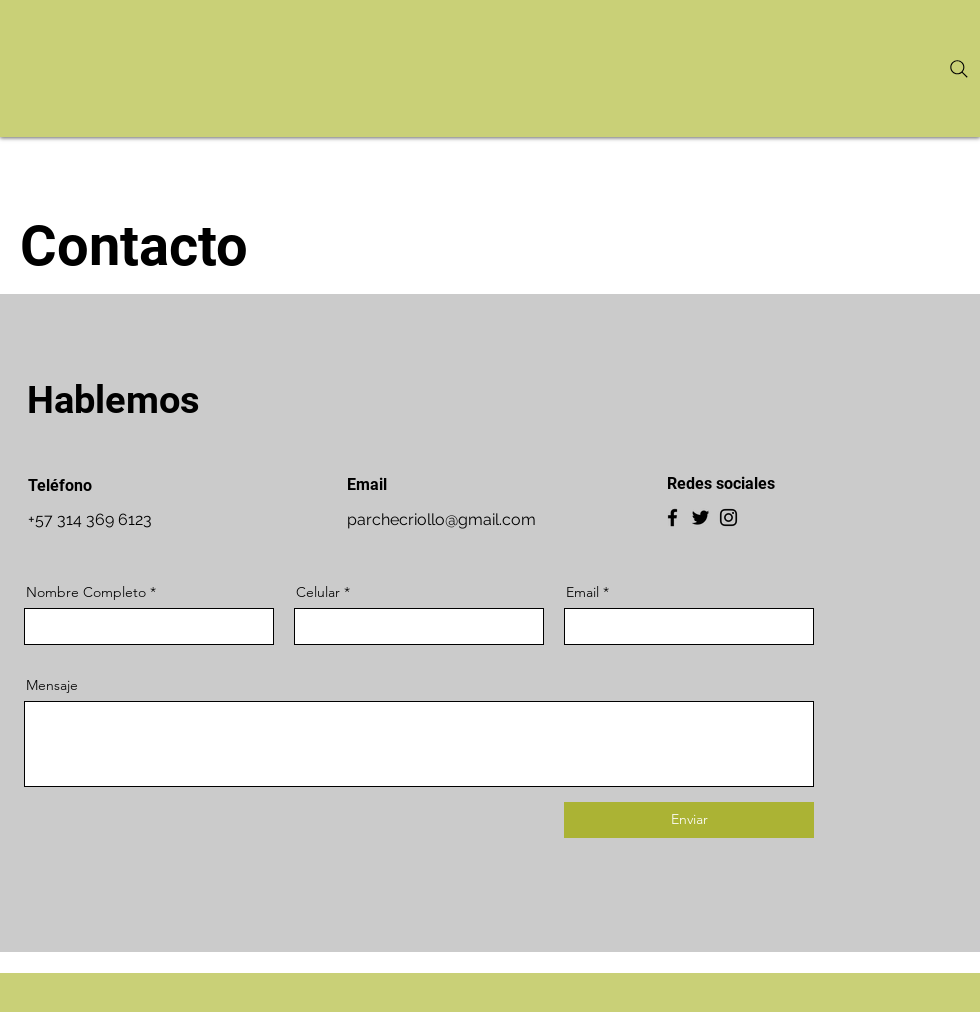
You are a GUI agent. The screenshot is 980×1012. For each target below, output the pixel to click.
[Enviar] (689, 820)
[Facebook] (672, 517)
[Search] (959, 69)
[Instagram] (728, 517)
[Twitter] (700, 517)
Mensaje (52, 685)
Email (582, 592)
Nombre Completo (86, 592)
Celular (318, 592)
